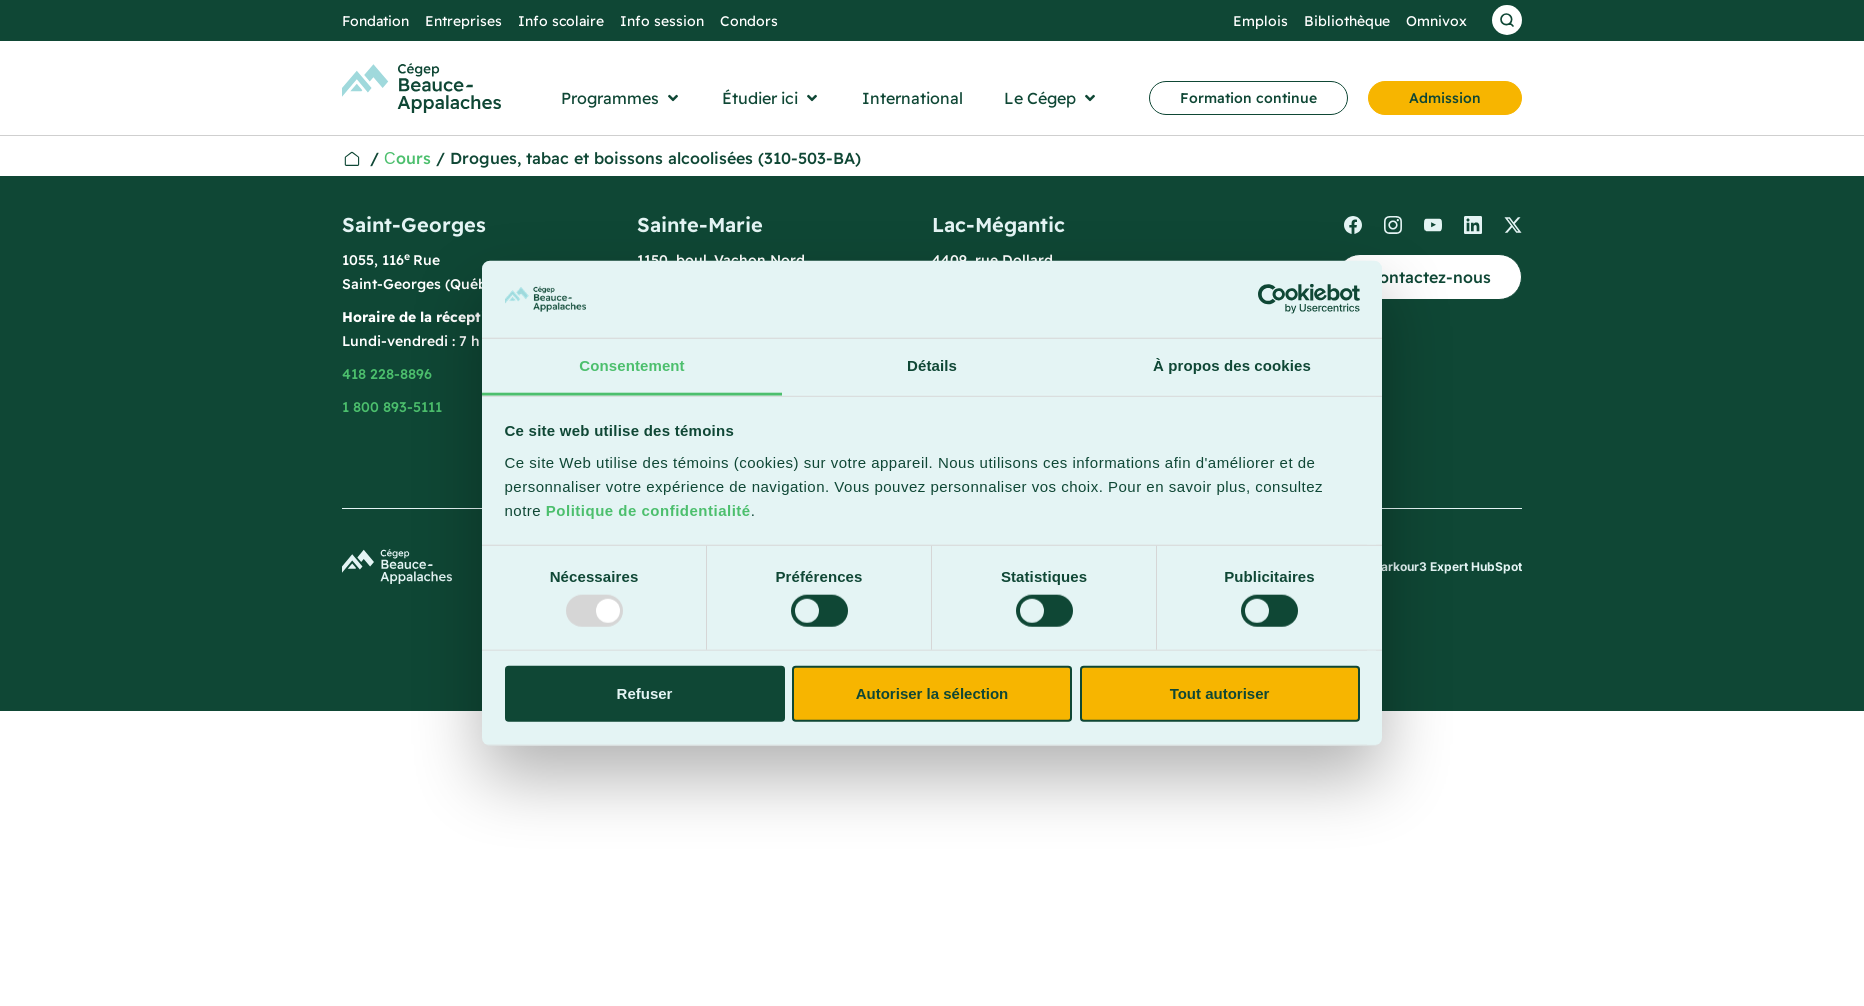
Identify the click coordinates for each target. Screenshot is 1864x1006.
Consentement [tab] (631, 365)
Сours (407, 158)
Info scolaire (561, 21)
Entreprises (463, 21)
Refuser (645, 692)
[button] (621, 98)
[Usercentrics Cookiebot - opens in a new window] (1272, 299)
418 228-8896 (387, 374)
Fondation (375, 21)
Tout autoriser (1220, 692)
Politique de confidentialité (648, 510)
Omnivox (1436, 21)
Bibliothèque (1347, 21)
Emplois (1260, 21)
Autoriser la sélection (932, 692)
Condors (749, 21)
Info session (662, 21)
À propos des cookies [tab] (1232, 365)
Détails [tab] (932, 365)
